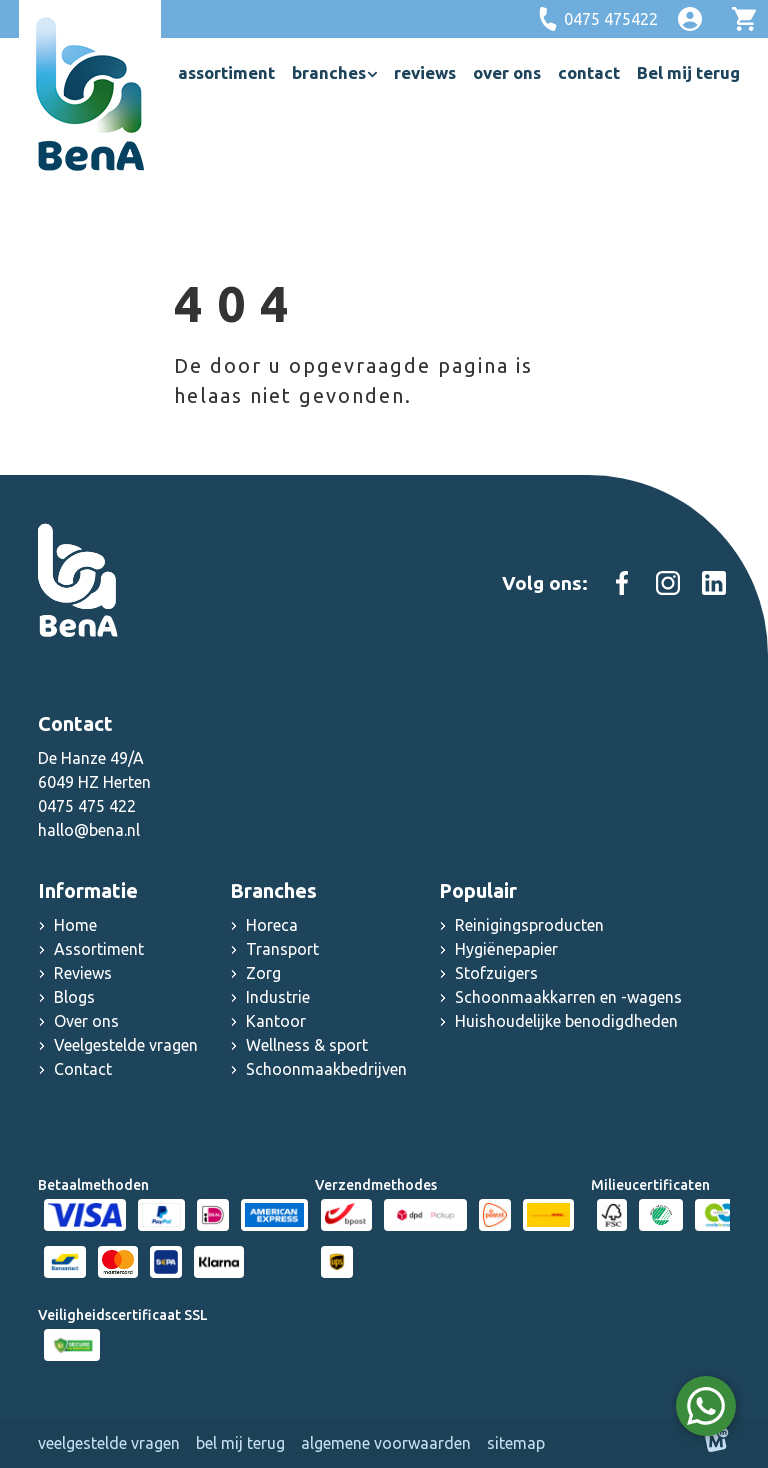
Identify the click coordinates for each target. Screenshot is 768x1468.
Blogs (74, 997)
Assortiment (99, 949)
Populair (478, 890)
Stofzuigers (496, 973)
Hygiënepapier (506, 949)
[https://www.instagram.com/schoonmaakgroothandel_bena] (668, 583)
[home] (90, 94)
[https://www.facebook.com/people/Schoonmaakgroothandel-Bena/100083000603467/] (622, 583)
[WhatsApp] (706, 1406)
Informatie (88, 890)
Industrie (278, 997)
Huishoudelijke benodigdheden (566, 1021)
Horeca (272, 925)
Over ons (86, 1021)
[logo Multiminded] (717, 1443)
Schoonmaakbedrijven (326, 1069)
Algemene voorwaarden (386, 1443)
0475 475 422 (87, 806)
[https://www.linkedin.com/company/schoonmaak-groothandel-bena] (714, 583)
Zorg (263, 973)
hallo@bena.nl (89, 830)
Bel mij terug (240, 1443)
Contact (83, 1069)
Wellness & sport (307, 1045)
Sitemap (516, 1443)
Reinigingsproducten (529, 925)
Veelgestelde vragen (126, 1045)
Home (75, 925)
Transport (282, 949)
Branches (273, 890)
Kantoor (276, 1021)
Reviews (83, 973)
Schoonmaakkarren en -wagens (568, 997)
